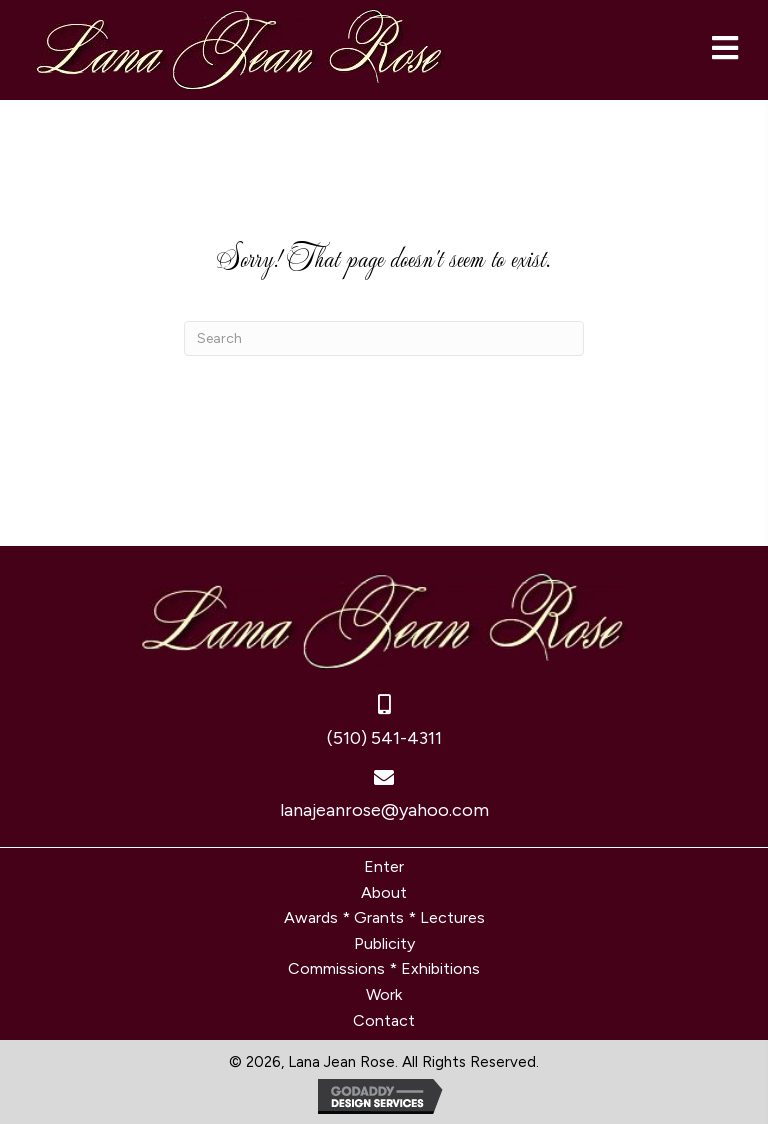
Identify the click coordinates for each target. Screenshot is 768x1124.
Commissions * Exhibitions (384, 968)
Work (384, 994)
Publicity (384, 943)
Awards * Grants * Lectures (384, 917)
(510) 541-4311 (384, 738)
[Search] (384, 338)
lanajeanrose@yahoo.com (384, 810)
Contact (384, 1020)
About (384, 892)
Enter (384, 866)
